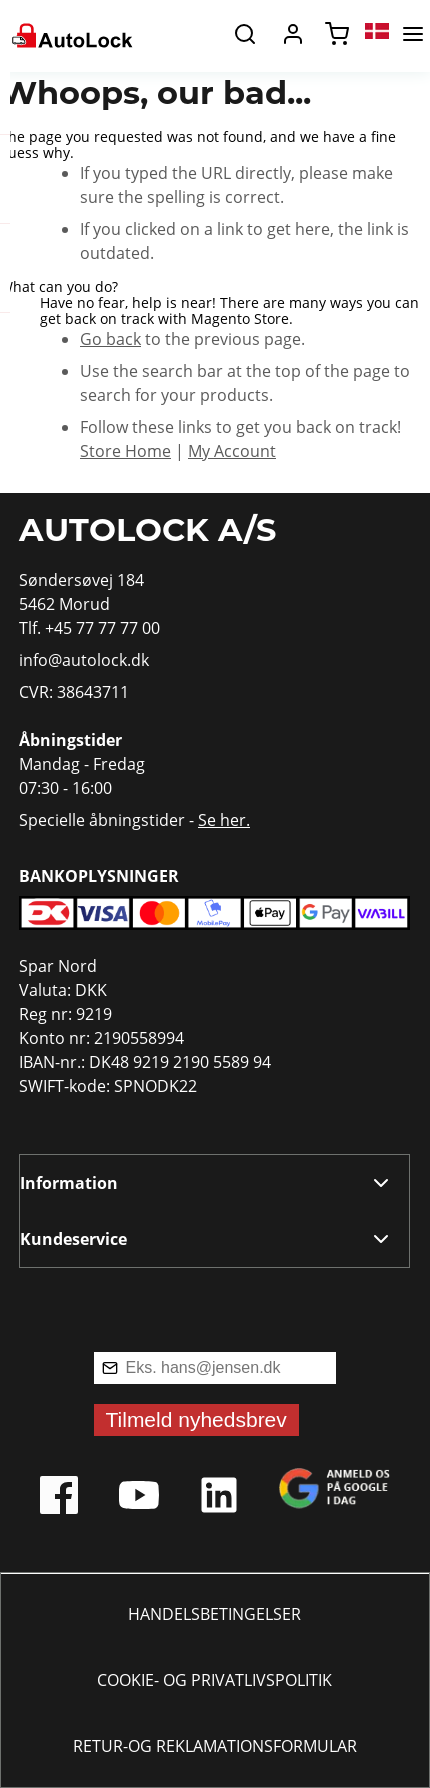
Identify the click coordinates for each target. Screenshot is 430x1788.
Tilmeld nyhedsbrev (196, 1419)
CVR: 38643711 (74, 692)
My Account (232, 451)
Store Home (125, 451)
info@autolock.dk (84, 660)
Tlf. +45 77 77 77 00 (89, 628)
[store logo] (70, 34)
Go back (110, 339)
